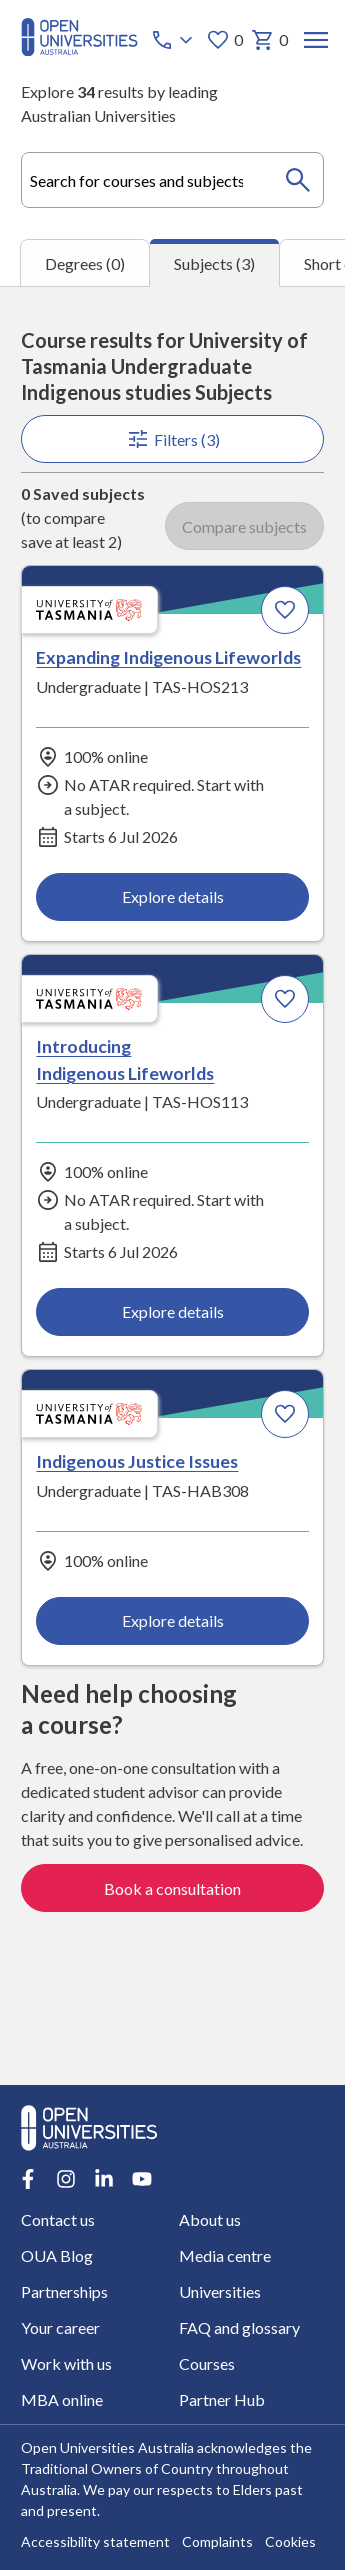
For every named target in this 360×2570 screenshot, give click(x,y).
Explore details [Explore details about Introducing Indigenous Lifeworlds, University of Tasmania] (172, 1311)
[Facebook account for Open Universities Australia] (28, 2179)
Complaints (217, 2542)
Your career (60, 2327)
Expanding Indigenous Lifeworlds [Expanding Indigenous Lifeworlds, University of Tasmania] (168, 657)
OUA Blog (57, 2255)
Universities (220, 2291)
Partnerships (64, 2291)
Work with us (66, 2363)
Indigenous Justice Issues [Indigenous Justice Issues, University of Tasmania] (137, 1461)
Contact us (58, 2219)
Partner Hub (222, 2399)
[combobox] (172, 180)
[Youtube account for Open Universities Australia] (142, 2179)
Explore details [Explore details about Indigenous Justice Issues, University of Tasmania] (172, 1619)
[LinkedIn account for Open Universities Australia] (104, 2179)
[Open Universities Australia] (79, 49)
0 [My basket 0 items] (269, 40)
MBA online (62, 2399)
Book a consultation (172, 1887)
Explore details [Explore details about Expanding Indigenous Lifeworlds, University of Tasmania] (172, 895)
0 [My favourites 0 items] (224, 40)
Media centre (225, 2255)
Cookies (290, 2542)
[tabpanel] (172, 1185)
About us (210, 2219)
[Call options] (174, 40)
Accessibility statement (95, 2542)
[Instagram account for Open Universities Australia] (66, 2179)
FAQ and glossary (239, 2327)
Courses (207, 2363)
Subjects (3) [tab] (214, 263)
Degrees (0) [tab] (85, 263)
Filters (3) (172, 439)
